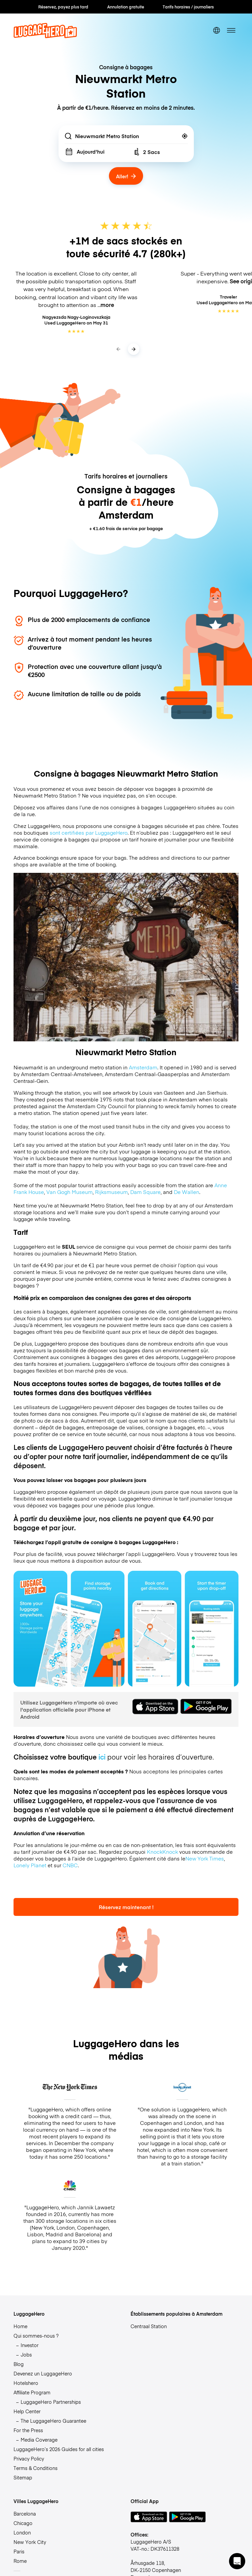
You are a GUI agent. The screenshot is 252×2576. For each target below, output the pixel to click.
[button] (237, 2561)
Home (20, 2326)
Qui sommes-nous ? (36, 2335)
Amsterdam (143, 1067)
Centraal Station (149, 2326)
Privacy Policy (29, 2458)
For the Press (28, 2430)
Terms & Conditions (36, 2468)
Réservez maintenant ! (126, 1906)
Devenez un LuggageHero (43, 2373)
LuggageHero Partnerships (51, 2401)
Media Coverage (39, 2439)
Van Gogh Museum (69, 1192)
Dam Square (145, 1192)
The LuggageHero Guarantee (53, 2420)
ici (102, 1756)
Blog (19, 2364)
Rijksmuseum (111, 1192)
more (107, 304)
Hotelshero (26, 2382)
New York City (30, 2542)
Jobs (26, 2354)
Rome (20, 2560)
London (22, 2532)
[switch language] (216, 30)
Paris (19, 2551)
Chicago (23, 2523)
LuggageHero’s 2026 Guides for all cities (59, 2449)
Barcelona (25, 2513)
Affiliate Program (32, 2392)
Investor (30, 2345)
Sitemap (23, 2477)
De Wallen (186, 1192)
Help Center (27, 2411)
